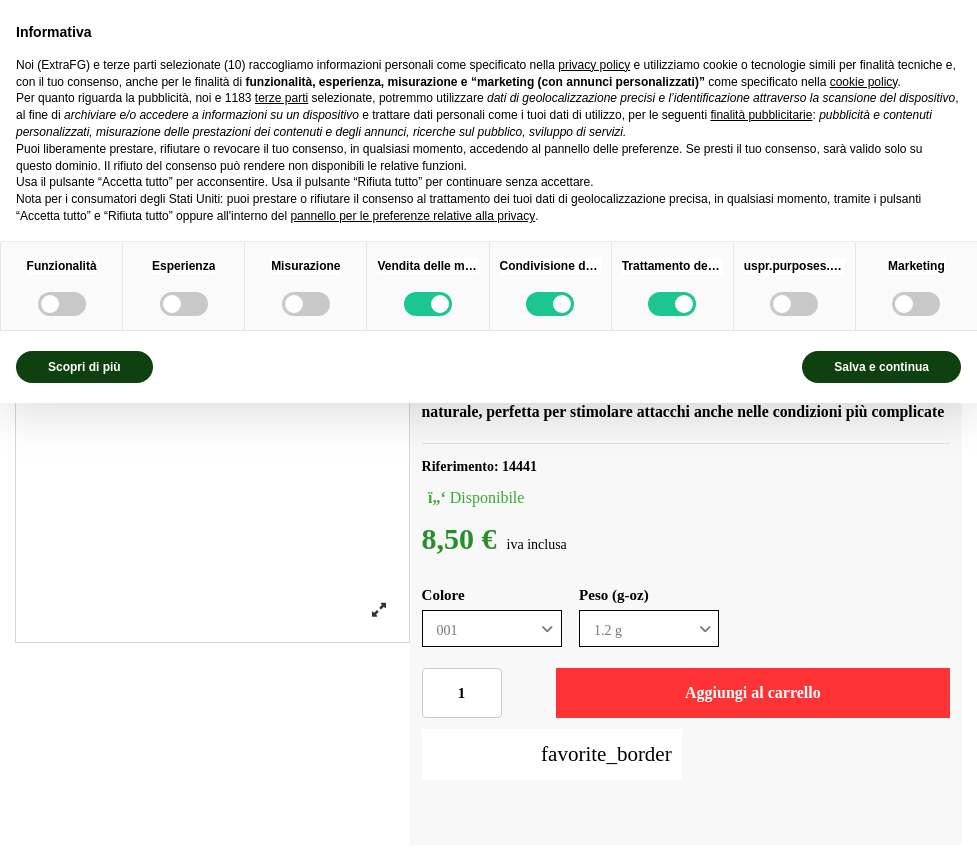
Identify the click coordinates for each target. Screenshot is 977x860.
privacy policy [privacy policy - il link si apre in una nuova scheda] (594, 65)
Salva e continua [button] (881, 367)
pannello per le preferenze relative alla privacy (412, 216)
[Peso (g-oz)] (649, 628)
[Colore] (492, 628)
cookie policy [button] (864, 82)
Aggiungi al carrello (753, 692)
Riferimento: (460, 466)
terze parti (281, 98)
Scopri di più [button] (84, 367)
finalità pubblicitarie (761, 115)
